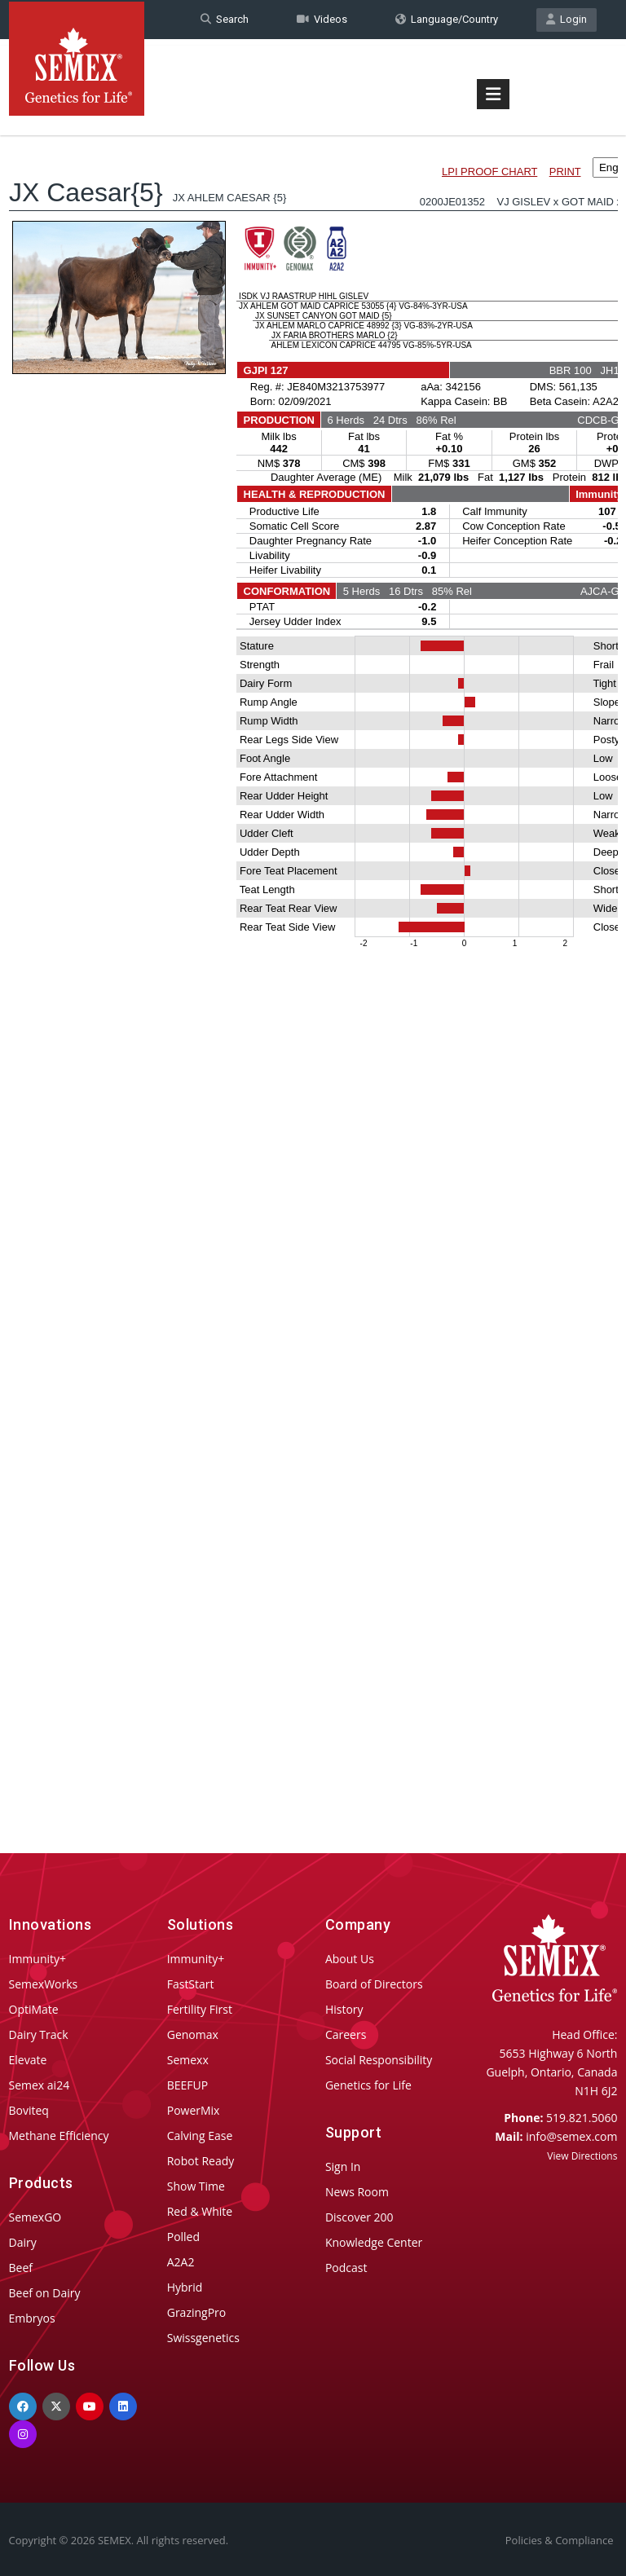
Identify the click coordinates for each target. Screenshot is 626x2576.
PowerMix (193, 2110)
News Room (357, 2192)
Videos (322, 19)
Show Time (196, 2186)
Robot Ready (201, 2161)
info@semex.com (571, 2136)
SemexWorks (43, 1984)
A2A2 (181, 2262)
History (344, 2009)
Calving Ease (200, 2135)
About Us (349, 1958)
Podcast (346, 2267)
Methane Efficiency (59, 2135)
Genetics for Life (368, 2085)
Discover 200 (359, 2217)
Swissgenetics (203, 2337)
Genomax (192, 2034)
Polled (183, 2236)
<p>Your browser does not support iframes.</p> (313, 960)
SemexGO (35, 2217)
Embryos (32, 2318)
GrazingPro (197, 2312)
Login (566, 19)
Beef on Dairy (45, 2293)
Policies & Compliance (559, 2540)
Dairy (23, 2242)
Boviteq (29, 2110)
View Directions (582, 2156)
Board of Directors (374, 1984)
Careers (345, 2034)
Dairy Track (38, 2034)
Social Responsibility (378, 2059)
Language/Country (446, 19)
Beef (21, 2267)
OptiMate (34, 2009)
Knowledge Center (373, 2242)
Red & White (199, 2211)
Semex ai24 (39, 2085)
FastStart (190, 1984)
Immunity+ (38, 1958)
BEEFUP (187, 2085)
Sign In (343, 2166)
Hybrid (185, 2287)
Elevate (28, 2059)
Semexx (188, 2059)
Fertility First (199, 2009)
